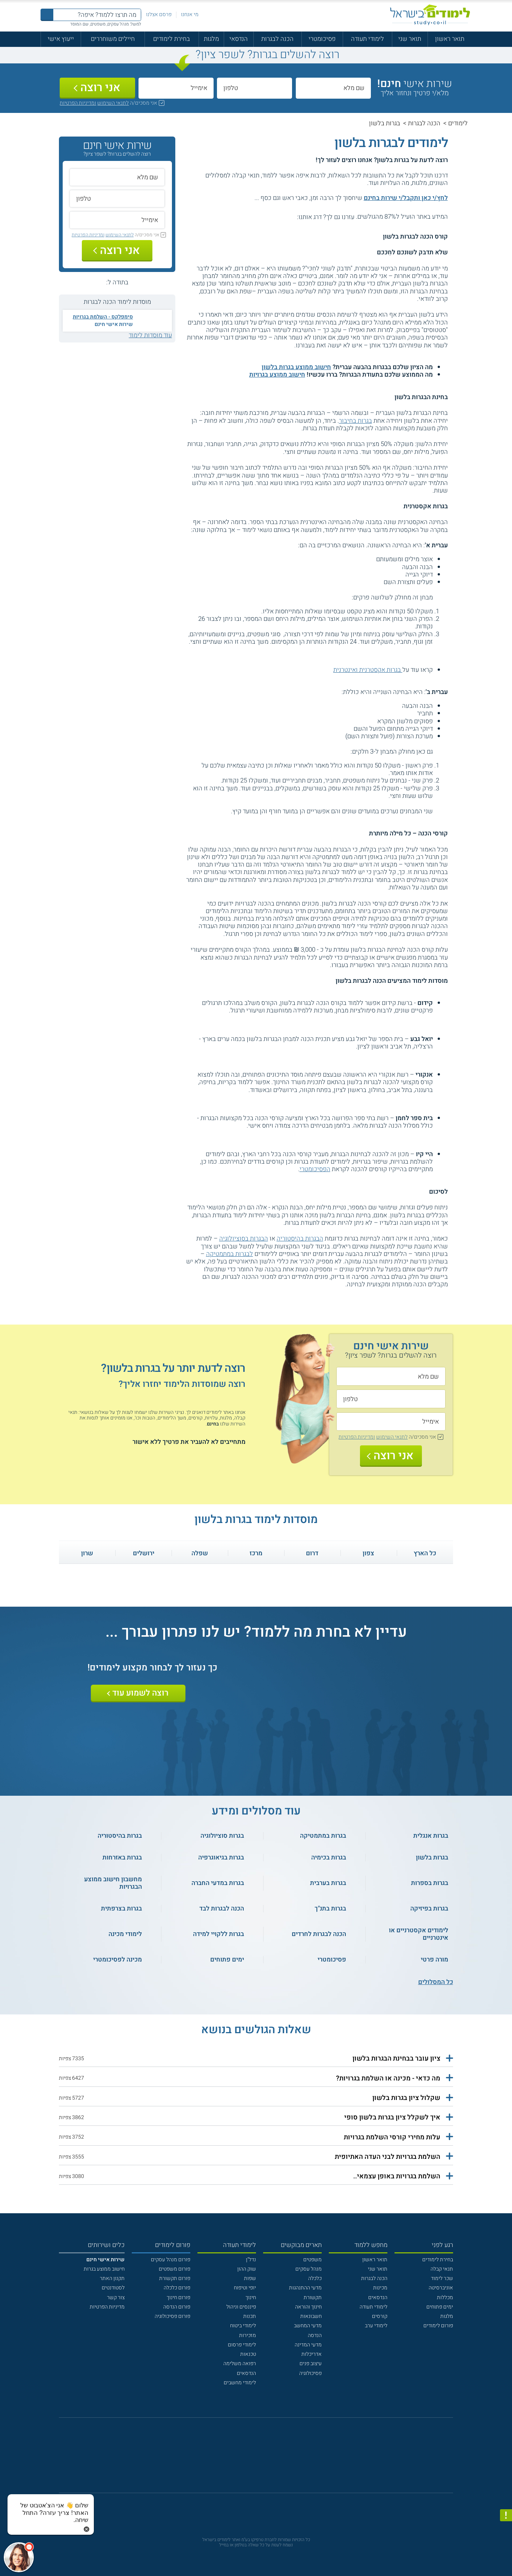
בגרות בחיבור (355, 420)
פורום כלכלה (177, 2288)
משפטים (312, 2260)
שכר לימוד (442, 2278)
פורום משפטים (174, 2269)
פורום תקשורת (174, 2278)
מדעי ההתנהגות (305, 2288)
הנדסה (315, 2335)
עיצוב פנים (311, 2363)
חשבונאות (311, 2316)
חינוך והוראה (308, 2307)
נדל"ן (251, 2260)
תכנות (249, 2316)
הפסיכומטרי (315, 1169)
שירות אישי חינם (114, 324)
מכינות (380, 2288)
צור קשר (116, 2297)
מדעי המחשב (308, 2326)
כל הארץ (425, 1553)
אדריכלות (311, 2354)
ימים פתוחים (439, 2307)
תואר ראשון (449, 39)
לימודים (458, 123)
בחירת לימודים (171, 39)
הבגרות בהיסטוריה (300, 1238)
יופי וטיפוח (245, 2288)
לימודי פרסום (242, 2345)
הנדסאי (238, 39)
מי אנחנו (190, 14)
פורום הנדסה (176, 2307)
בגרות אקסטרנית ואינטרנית (367, 669)
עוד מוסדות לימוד (150, 335)
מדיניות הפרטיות (107, 2307)
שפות (250, 2278)
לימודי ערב (376, 2326)
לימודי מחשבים (240, 2383)
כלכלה (315, 2278)
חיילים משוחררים (113, 39)
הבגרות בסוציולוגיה (243, 1238)
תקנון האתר (112, 2278)
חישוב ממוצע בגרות (104, 2269)
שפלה (199, 1553)
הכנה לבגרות (277, 39)
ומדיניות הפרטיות (78, 103)
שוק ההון (246, 2269)
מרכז (256, 1553)
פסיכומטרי (322, 39)
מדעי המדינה (308, 2345)
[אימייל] (176, 88)
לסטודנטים (113, 2288)
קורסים (379, 2316)
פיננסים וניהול (241, 2307)
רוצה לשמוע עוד (140, 1693)
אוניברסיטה (441, 2288)
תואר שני (409, 39)
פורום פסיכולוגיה (172, 2316)
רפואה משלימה (239, 2363)
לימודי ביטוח (243, 2326)
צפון (368, 1553)
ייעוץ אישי (61, 39)
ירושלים (143, 1553)
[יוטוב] (265, 2459)
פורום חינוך (178, 2297)
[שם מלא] (333, 88)
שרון (87, 1553)
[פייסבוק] (250, 2459)
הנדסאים (377, 2297)
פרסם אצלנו (159, 14)
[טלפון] (254, 88)
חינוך (250, 2297)
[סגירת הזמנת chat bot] (86, 2528)
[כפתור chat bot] (19, 2557)
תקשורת (313, 2297)
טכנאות (248, 2354)
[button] (256, 2059)
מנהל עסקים (308, 2269)
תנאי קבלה (442, 2269)
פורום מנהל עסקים (170, 2260)
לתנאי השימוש (113, 103)
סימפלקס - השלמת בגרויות (103, 317)
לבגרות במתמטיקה (229, 1254)
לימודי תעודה (367, 39)
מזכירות (247, 2335)
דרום (312, 1553)
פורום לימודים (438, 2326)
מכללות (445, 2297)
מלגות (211, 39)
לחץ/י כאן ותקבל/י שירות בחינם (406, 198)
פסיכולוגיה (310, 2373)
